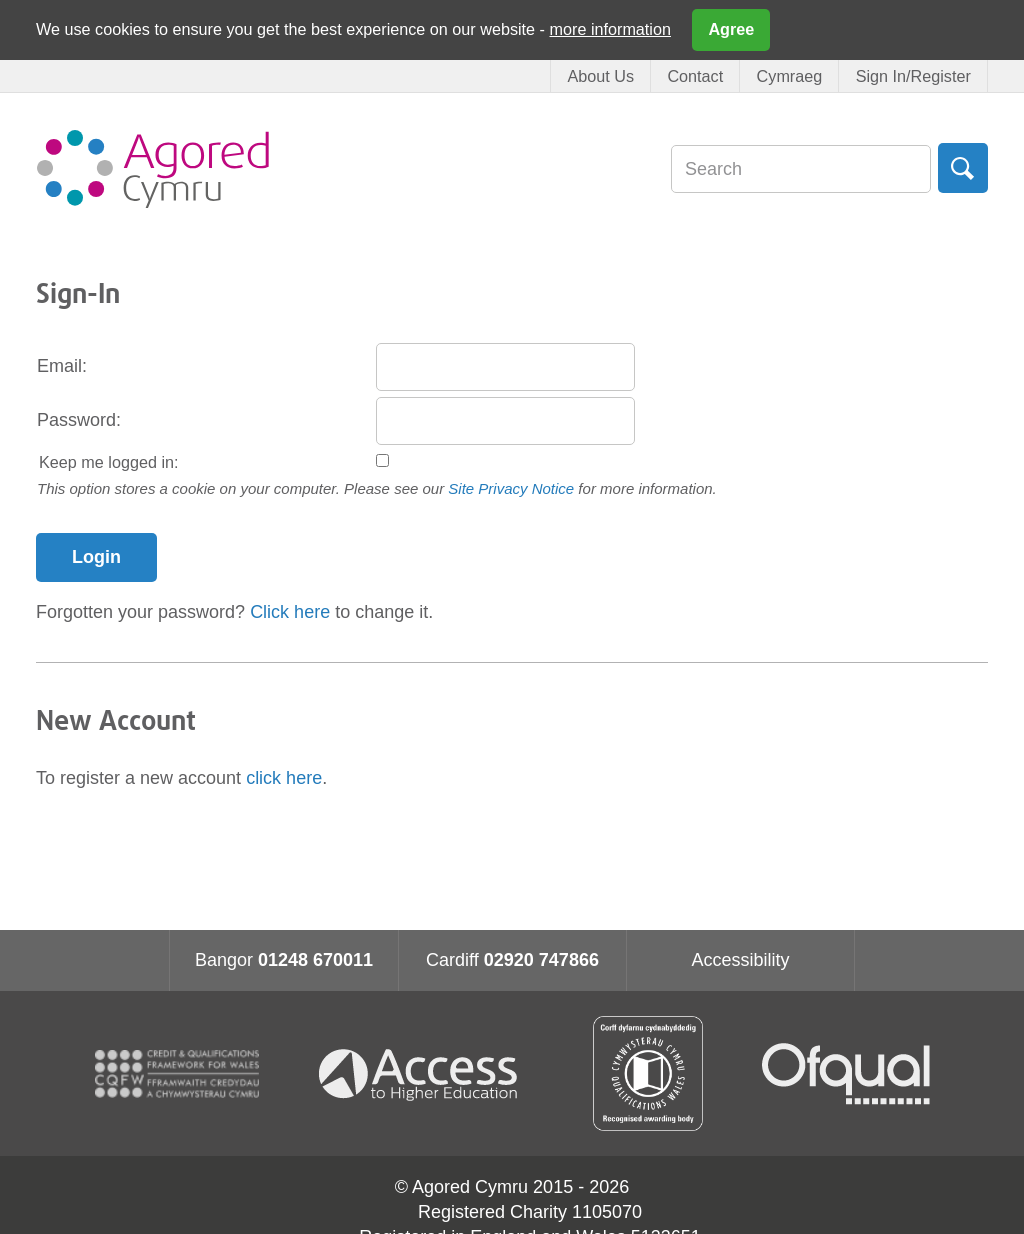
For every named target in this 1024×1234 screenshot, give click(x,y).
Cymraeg (790, 76)
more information (610, 29)
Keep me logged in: (109, 462)
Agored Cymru (153, 168)
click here (284, 778)
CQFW (177, 1074)
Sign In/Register (913, 76)
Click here (290, 612)
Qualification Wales (648, 1073)
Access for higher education (426, 1073)
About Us (600, 76)
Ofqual (846, 1074)
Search (963, 168)
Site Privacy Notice (511, 488)
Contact (695, 76)
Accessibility (740, 960)
